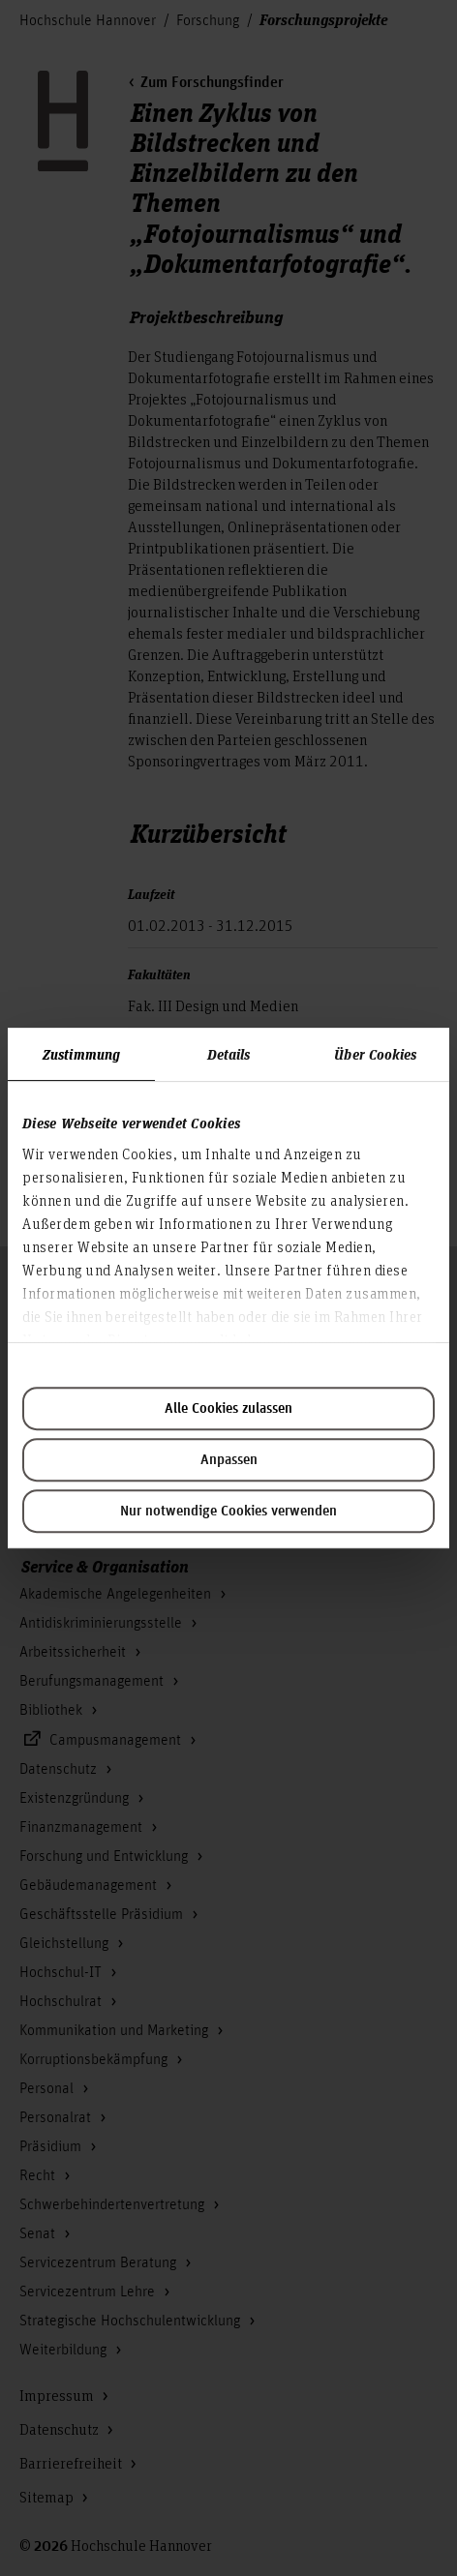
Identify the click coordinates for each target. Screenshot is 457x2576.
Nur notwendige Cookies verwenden (228, 1511)
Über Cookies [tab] (375, 1053)
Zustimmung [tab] (81, 1053)
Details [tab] (229, 1053)
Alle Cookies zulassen (228, 1409)
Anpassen (229, 1460)
